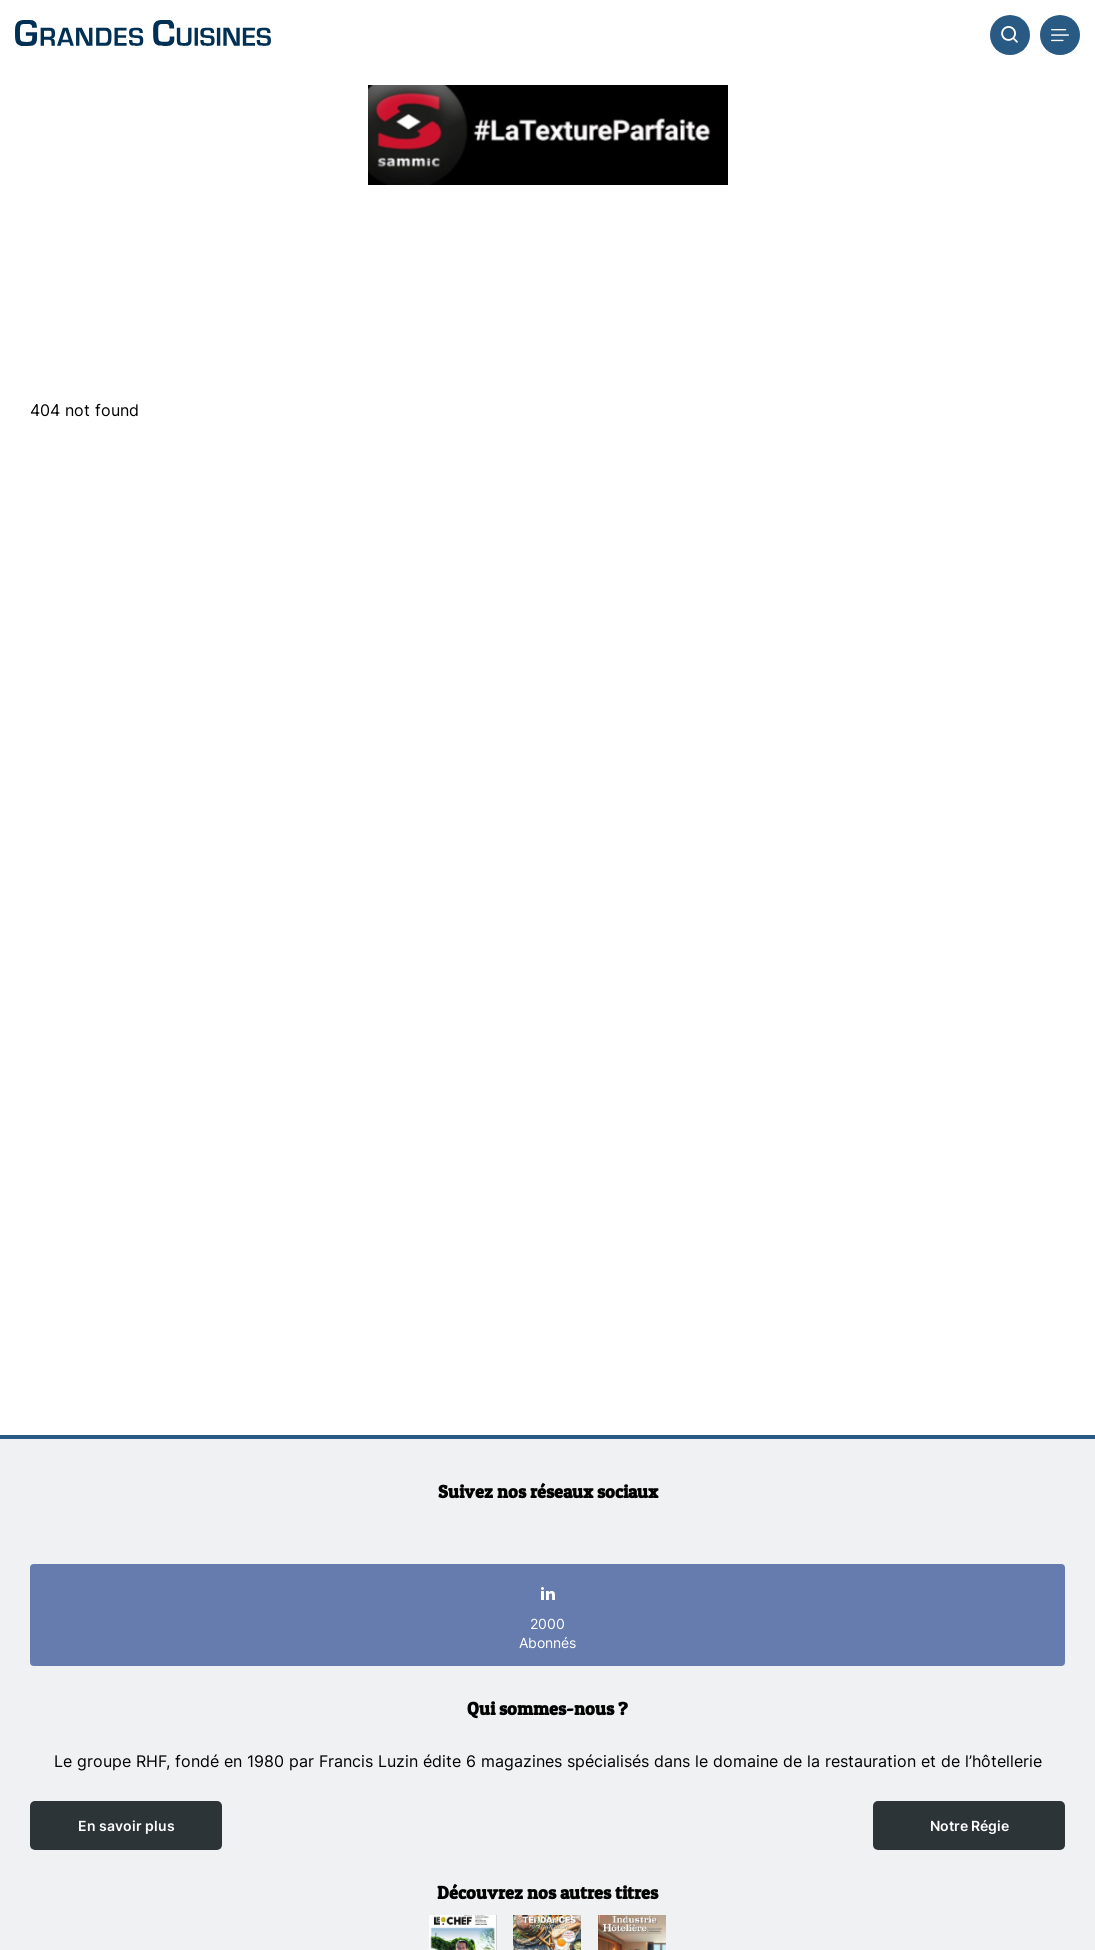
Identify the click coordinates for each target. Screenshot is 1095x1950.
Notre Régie (969, 1825)
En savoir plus (126, 1825)
